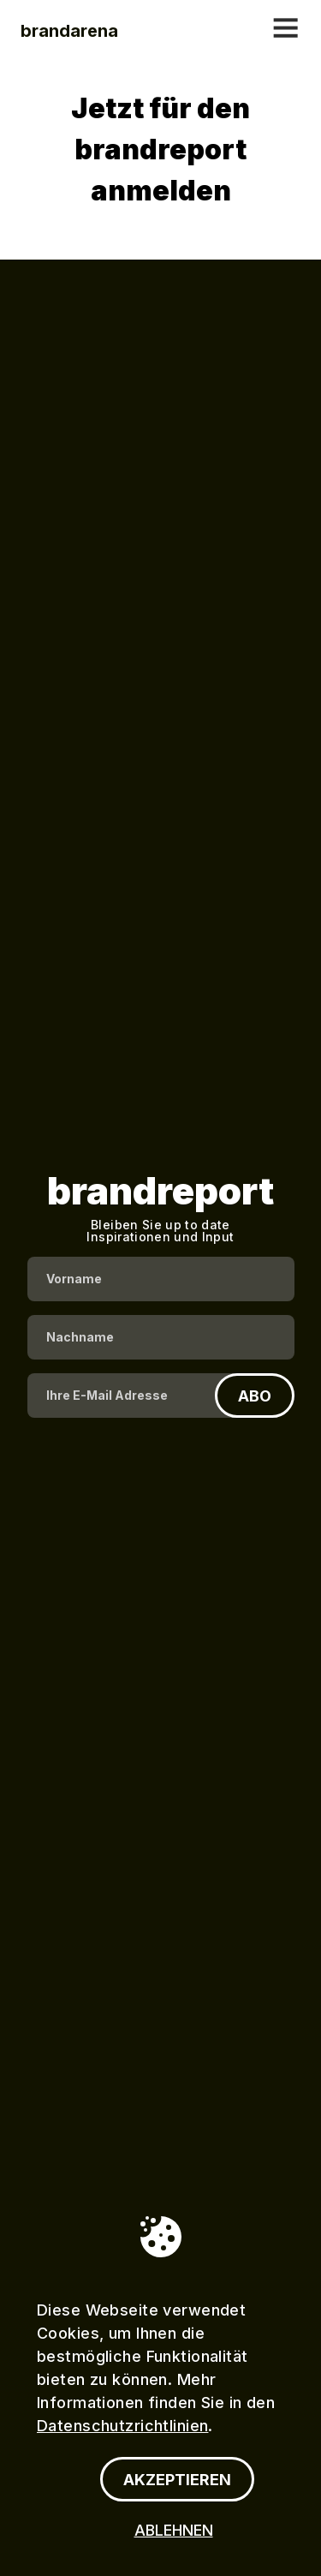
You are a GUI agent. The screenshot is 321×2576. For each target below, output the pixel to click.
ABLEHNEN (173, 2530)
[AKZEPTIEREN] (177, 2479)
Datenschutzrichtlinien (122, 2426)
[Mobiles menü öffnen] (286, 31)
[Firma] (69, 31)
